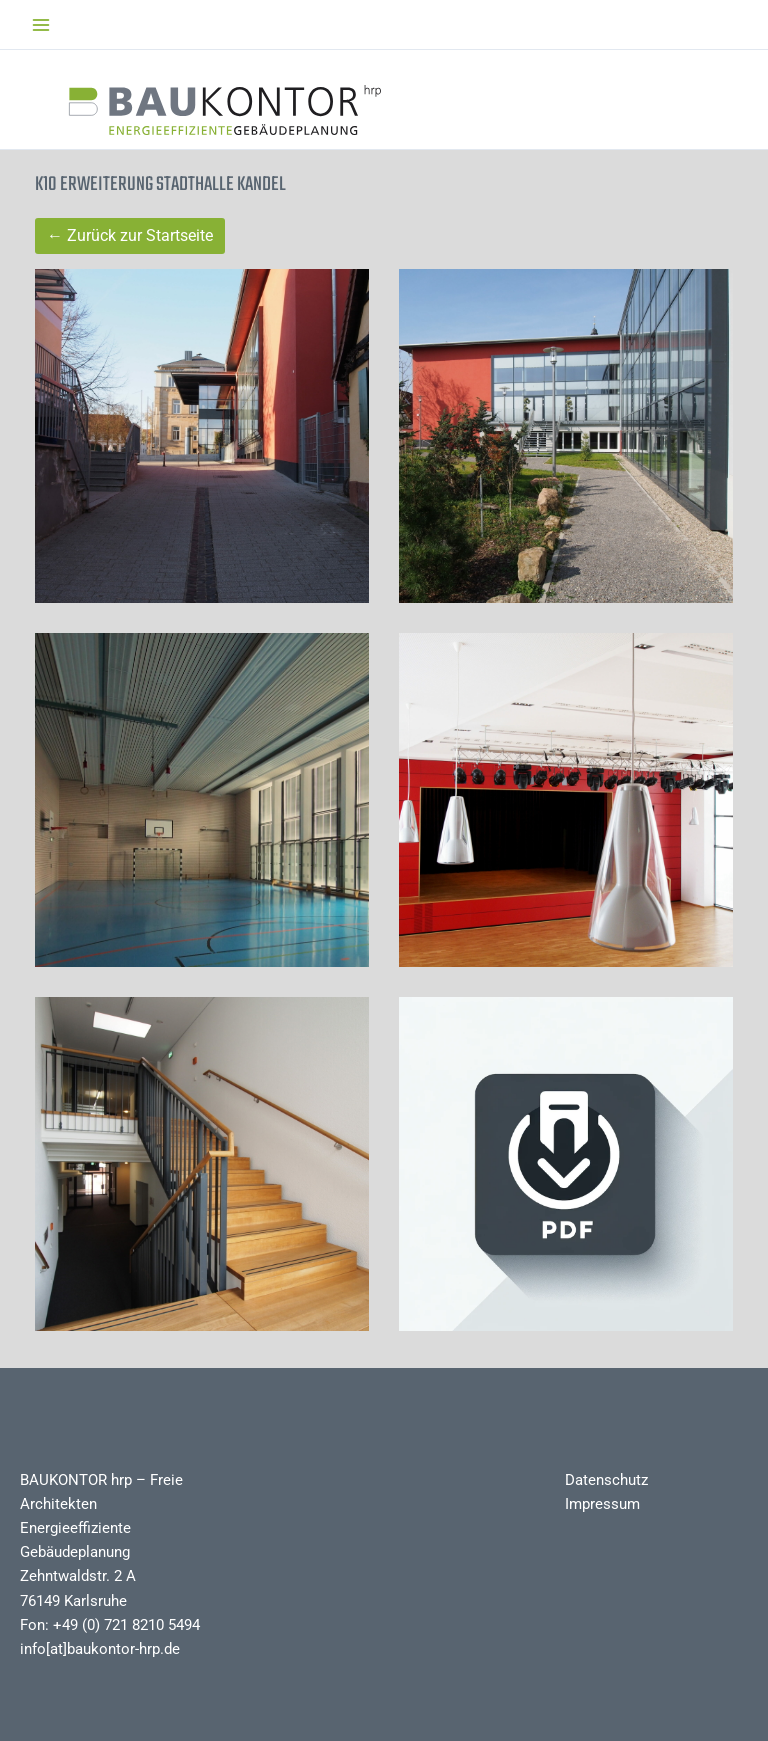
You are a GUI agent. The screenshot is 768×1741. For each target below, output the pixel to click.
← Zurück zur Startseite (130, 235)
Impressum (602, 1504)
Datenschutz (606, 1480)
